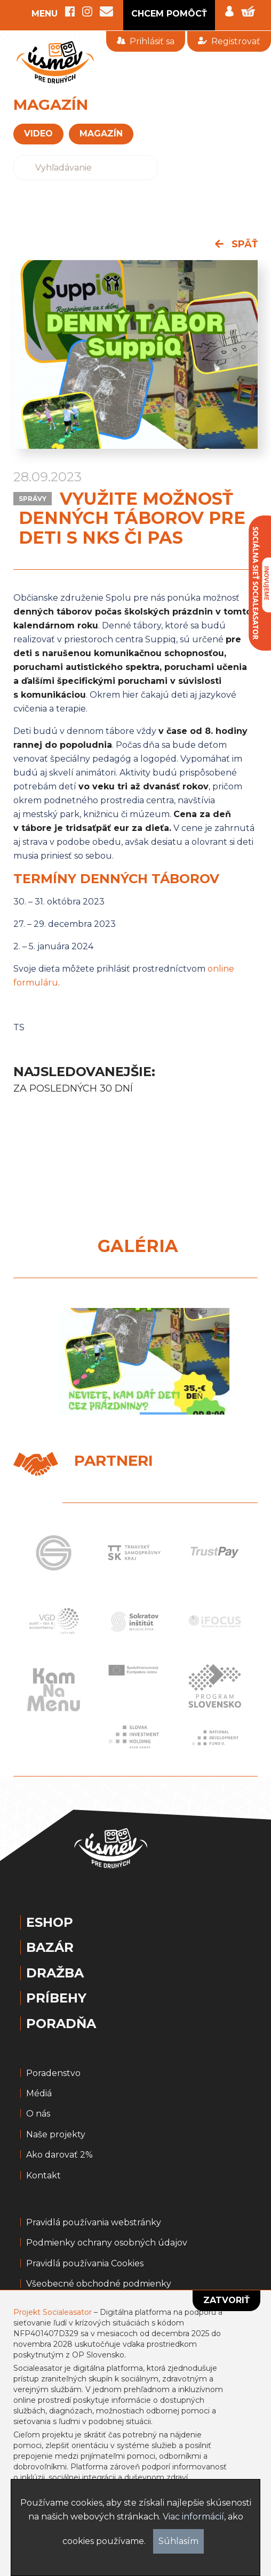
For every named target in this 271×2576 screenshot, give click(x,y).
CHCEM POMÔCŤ (169, 14)
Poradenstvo (53, 2073)
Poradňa (61, 2023)
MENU (44, 14)
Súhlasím (178, 2541)
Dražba (55, 1973)
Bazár (50, 1947)
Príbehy (56, 1998)
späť (236, 244)
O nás (38, 2114)
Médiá (39, 2093)
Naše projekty (55, 2134)
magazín (101, 133)
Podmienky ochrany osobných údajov (106, 2243)
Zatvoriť (226, 2300)
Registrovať (229, 41)
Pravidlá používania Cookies (85, 2263)
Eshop (49, 1922)
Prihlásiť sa (145, 41)
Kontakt (43, 2176)
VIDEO (38, 133)
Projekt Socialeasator (52, 2312)
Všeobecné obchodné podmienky (98, 2284)
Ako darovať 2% (59, 2155)
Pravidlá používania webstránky (93, 2222)
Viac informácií (193, 2517)
